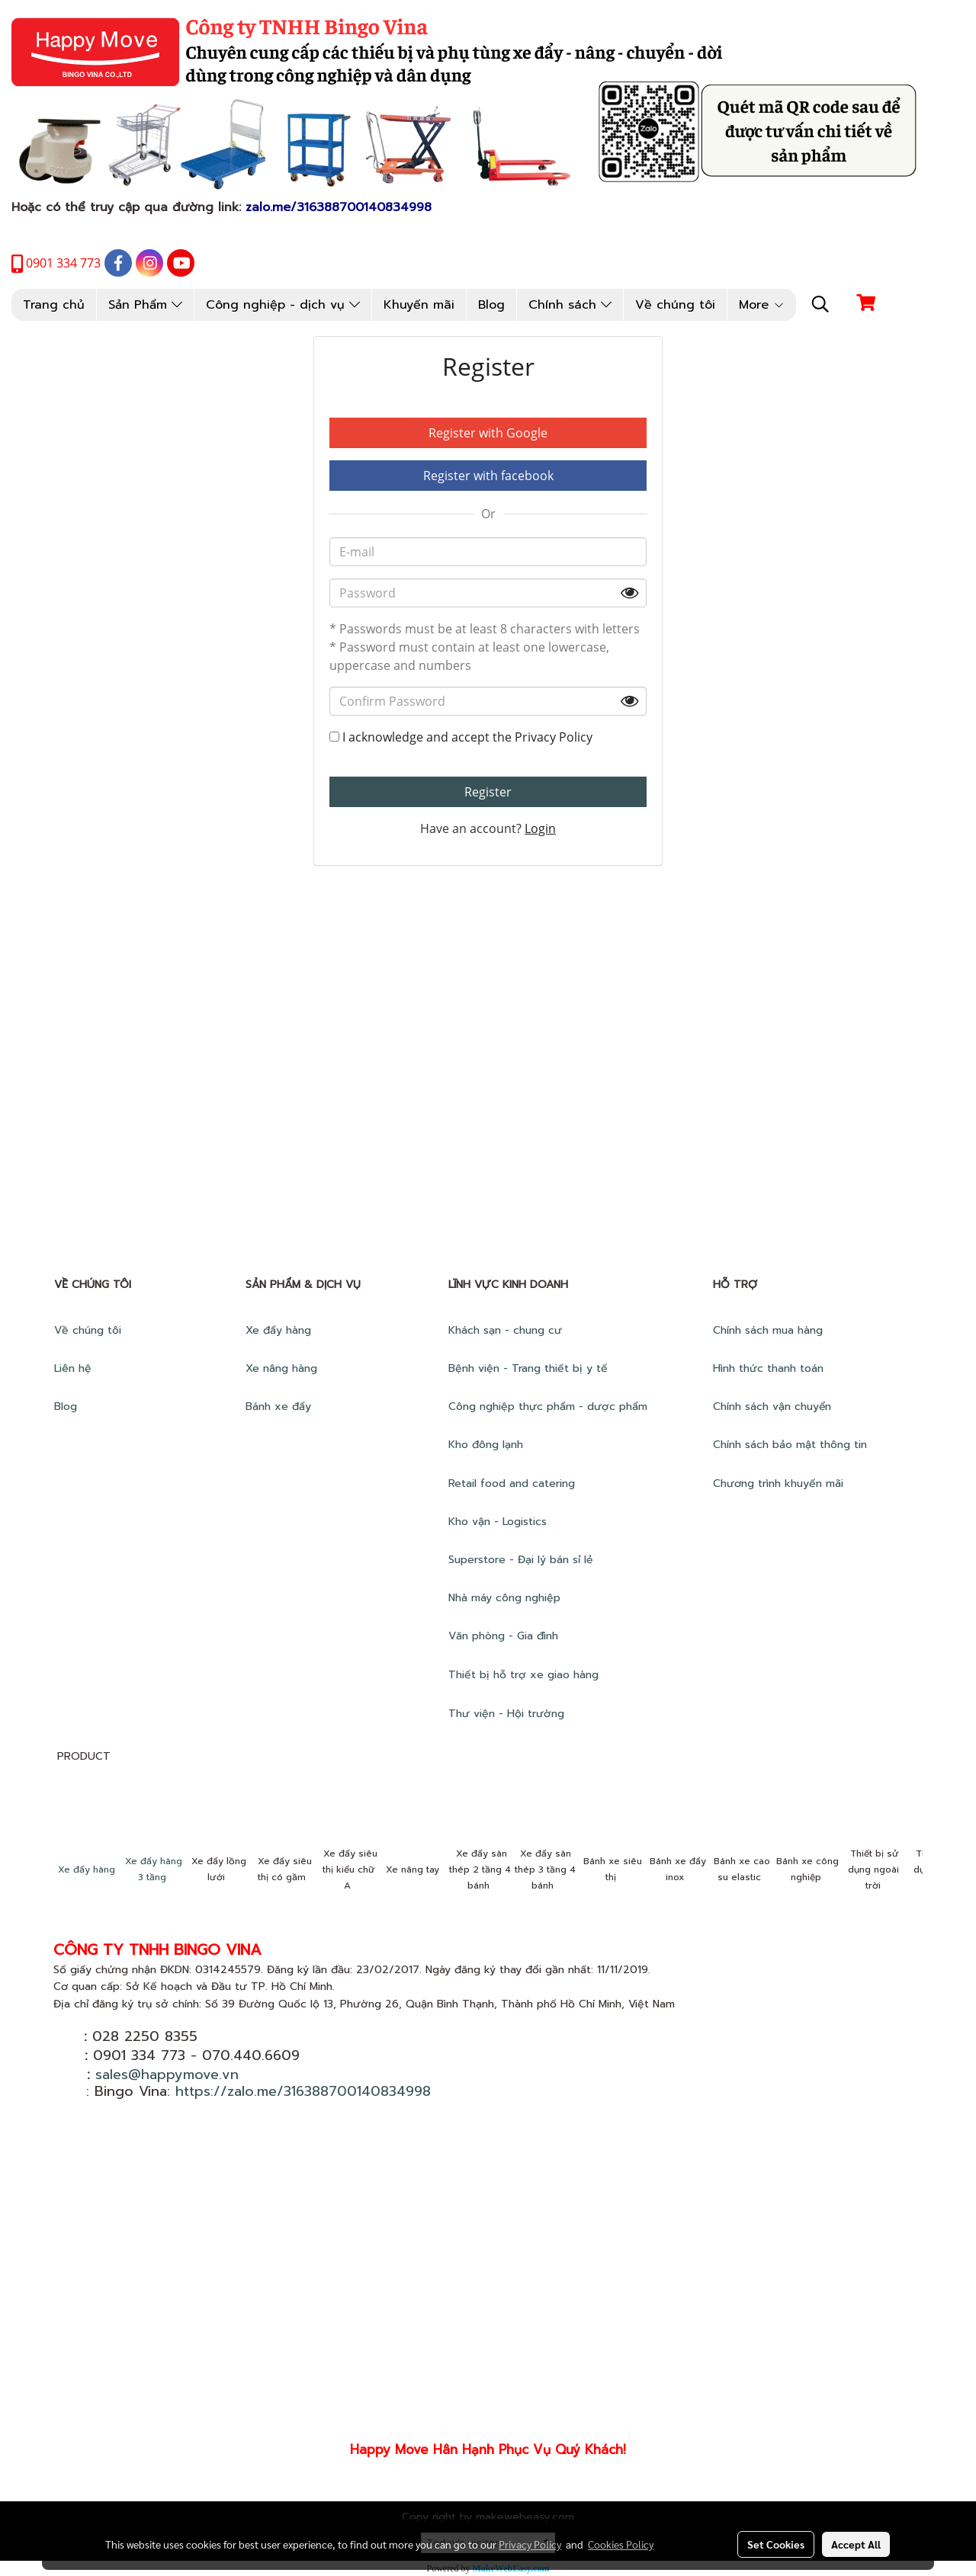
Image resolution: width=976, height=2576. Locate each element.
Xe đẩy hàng (278, 1330)
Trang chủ (54, 305)
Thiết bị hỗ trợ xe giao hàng (523, 1675)
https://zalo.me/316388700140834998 (303, 2091)
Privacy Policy (553, 737)
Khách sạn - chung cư (507, 1330)
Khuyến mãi (419, 305)
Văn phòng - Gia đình (505, 1636)
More (762, 305)
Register (488, 791)
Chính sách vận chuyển (774, 1407)
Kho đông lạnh (487, 1445)
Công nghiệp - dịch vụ (283, 305)
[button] (820, 304)
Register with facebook (488, 475)
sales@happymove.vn (167, 2074)
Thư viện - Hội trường (508, 1714)
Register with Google (488, 433)
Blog (491, 305)
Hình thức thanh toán (768, 1368)
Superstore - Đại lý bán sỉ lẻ (520, 1560)
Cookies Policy (620, 2544)
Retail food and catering (511, 1483)
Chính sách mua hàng (770, 1330)
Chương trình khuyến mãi (780, 1483)
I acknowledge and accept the (460, 737)
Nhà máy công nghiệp (504, 1598)
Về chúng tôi (675, 305)
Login (540, 828)
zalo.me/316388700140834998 (339, 207)
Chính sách (570, 305)
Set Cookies (775, 2544)
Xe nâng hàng (281, 1368)
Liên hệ (73, 1368)
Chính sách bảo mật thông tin (790, 1445)
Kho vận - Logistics (497, 1522)
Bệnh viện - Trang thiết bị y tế (530, 1368)
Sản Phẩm (145, 305)
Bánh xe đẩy (280, 1407)
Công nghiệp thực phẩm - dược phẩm (549, 1407)
